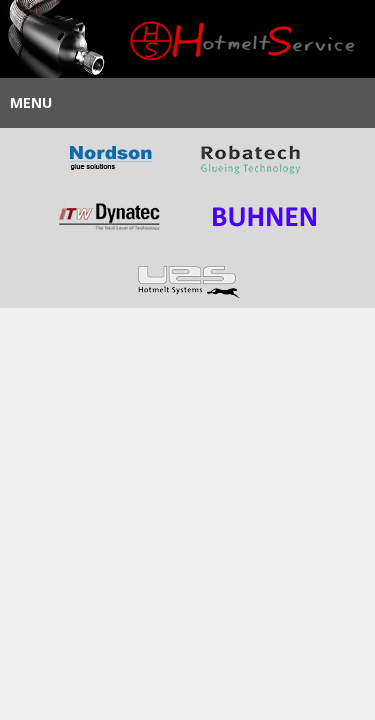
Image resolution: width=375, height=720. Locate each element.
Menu (31, 102)
